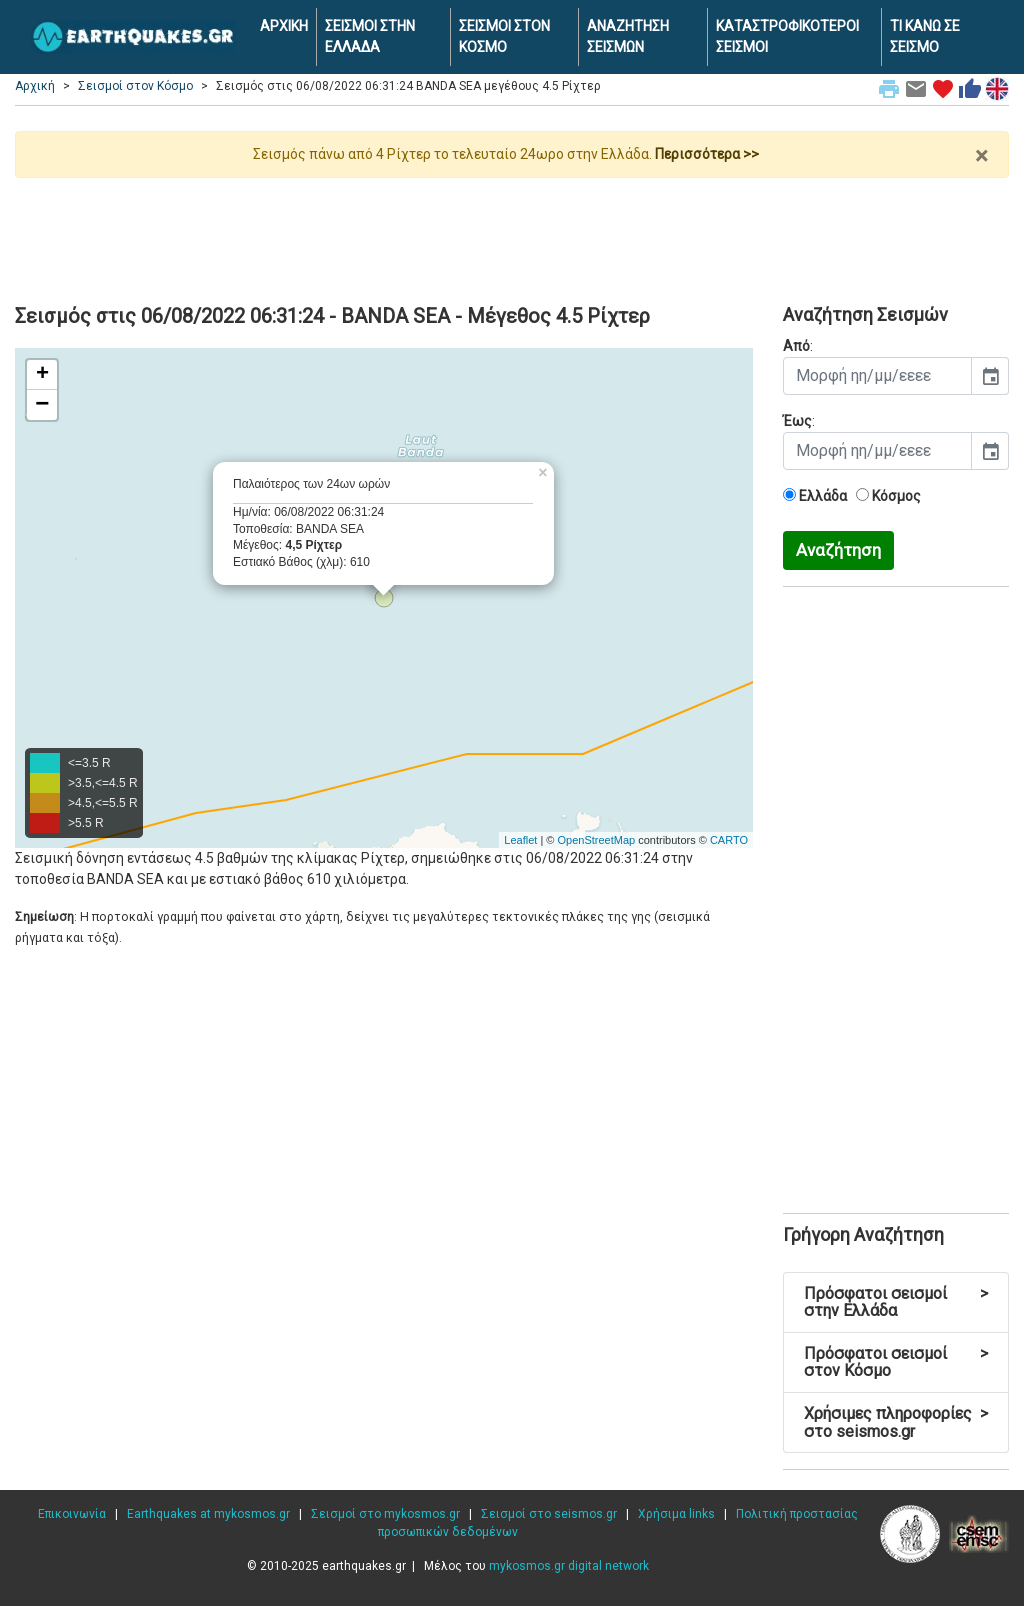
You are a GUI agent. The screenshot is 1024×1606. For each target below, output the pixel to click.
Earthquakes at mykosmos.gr (208, 1514)
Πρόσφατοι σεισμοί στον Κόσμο (896, 1362)
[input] (877, 376)
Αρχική (35, 86)
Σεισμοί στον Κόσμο (135, 86)
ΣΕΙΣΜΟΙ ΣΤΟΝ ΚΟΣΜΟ (504, 36)
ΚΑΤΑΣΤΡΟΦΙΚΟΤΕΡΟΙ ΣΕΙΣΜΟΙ (787, 36)
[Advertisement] (512, 233)
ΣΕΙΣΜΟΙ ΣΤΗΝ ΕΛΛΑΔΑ (370, 36)
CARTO (729, 840)
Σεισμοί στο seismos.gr (549, 1514)
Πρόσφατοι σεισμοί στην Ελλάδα (896, 1302)
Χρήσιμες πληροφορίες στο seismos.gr (896, 1422)
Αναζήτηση (838, 550)
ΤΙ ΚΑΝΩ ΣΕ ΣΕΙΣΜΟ (925, 36)
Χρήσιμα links (676, 1514)
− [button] (42, 405)
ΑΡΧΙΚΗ (284, 26)
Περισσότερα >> (707, 154)
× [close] (981, 156)
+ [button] (42, 375)
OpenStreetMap (596, 840)
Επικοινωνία (72, 1514)
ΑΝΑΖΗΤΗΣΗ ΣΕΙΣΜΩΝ (628, 36)
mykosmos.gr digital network (569, 1566)
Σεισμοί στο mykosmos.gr (385, 1514)
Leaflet (520, 840)
